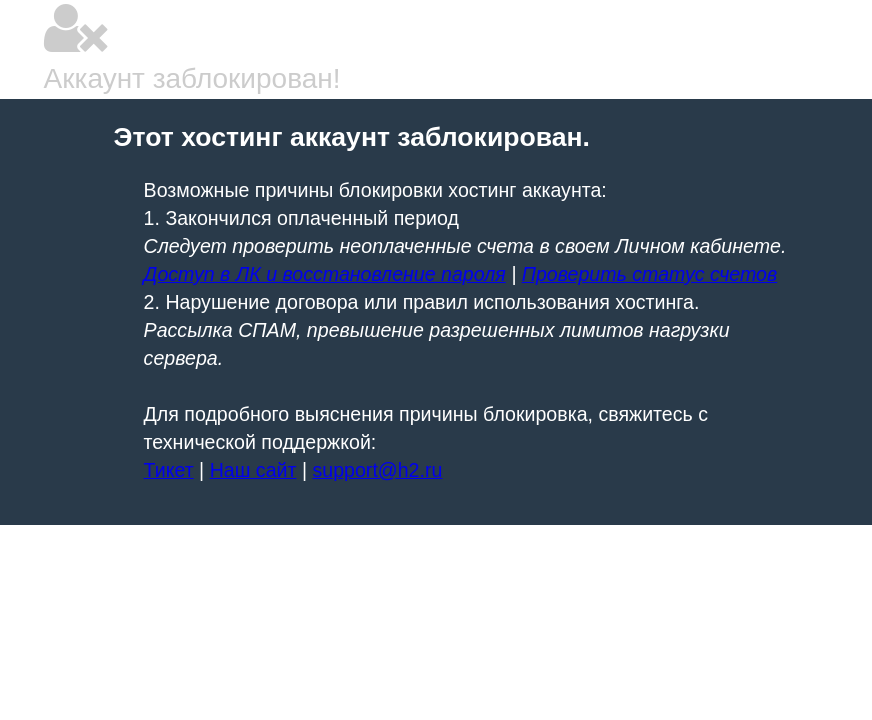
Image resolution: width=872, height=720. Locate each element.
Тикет (169, 470)
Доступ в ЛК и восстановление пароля (325, 274)
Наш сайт (253, 470)
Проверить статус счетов (649, 274)
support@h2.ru (377, 470)
